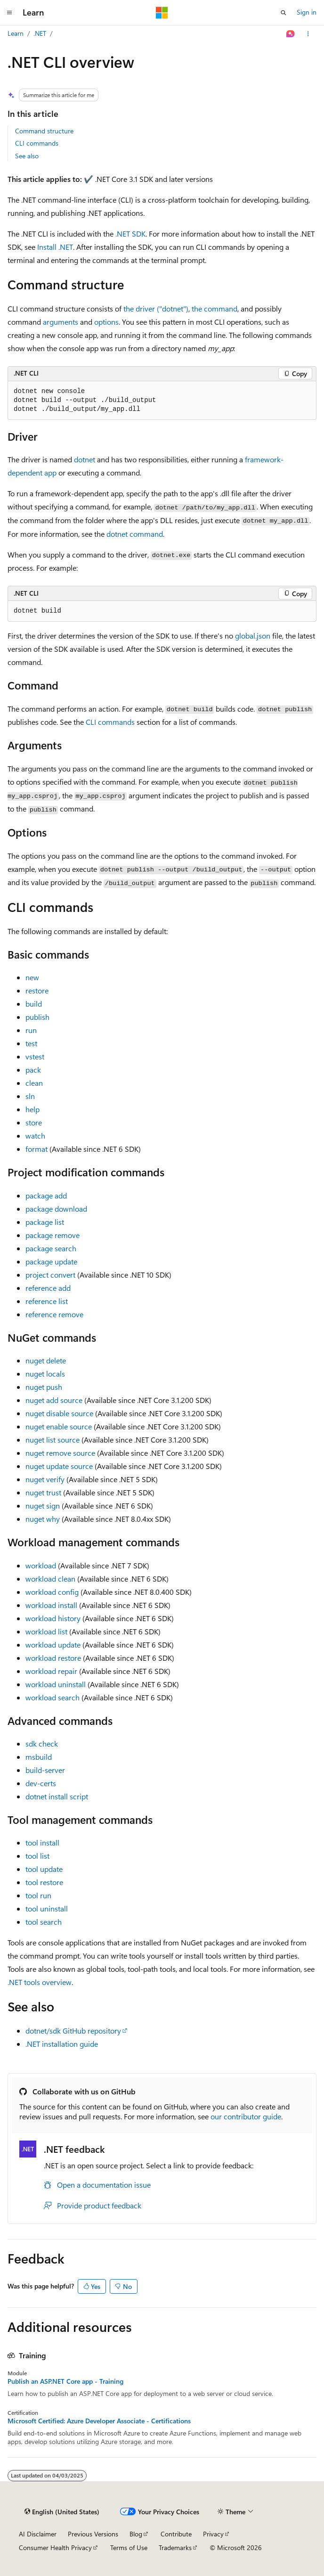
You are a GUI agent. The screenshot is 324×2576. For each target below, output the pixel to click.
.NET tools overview (40, 1982)
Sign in (306, 12)
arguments (60, 322)
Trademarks (175, 2547)
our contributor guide (246, 2116)
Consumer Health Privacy (55, 2547)
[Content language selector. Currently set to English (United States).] (62, 2511)
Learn (16, 33)
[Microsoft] (162, 13)
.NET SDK (130, 233)
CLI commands (36, 143)
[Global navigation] (9, 12)
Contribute (176, 2533)
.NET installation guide (61, 2044)
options (106, 322)
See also (27, 155)
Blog (136, 2533)
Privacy (213, 2533)
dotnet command (134, 534)
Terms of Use (128, 2547)
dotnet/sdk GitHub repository (73, 2030)
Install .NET (55, 247)
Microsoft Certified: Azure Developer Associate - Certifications (99, 2421)
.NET (39, 33)
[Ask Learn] (291, 33)
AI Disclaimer (38, 2533)
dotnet (84, 459)
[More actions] (308, 33)
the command (214, 308)
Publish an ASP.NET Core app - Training (65, 2381)
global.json (252, 635)
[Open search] (283, 12)
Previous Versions (93, 2533)
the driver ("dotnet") (155, 308)
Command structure (44, 130)
